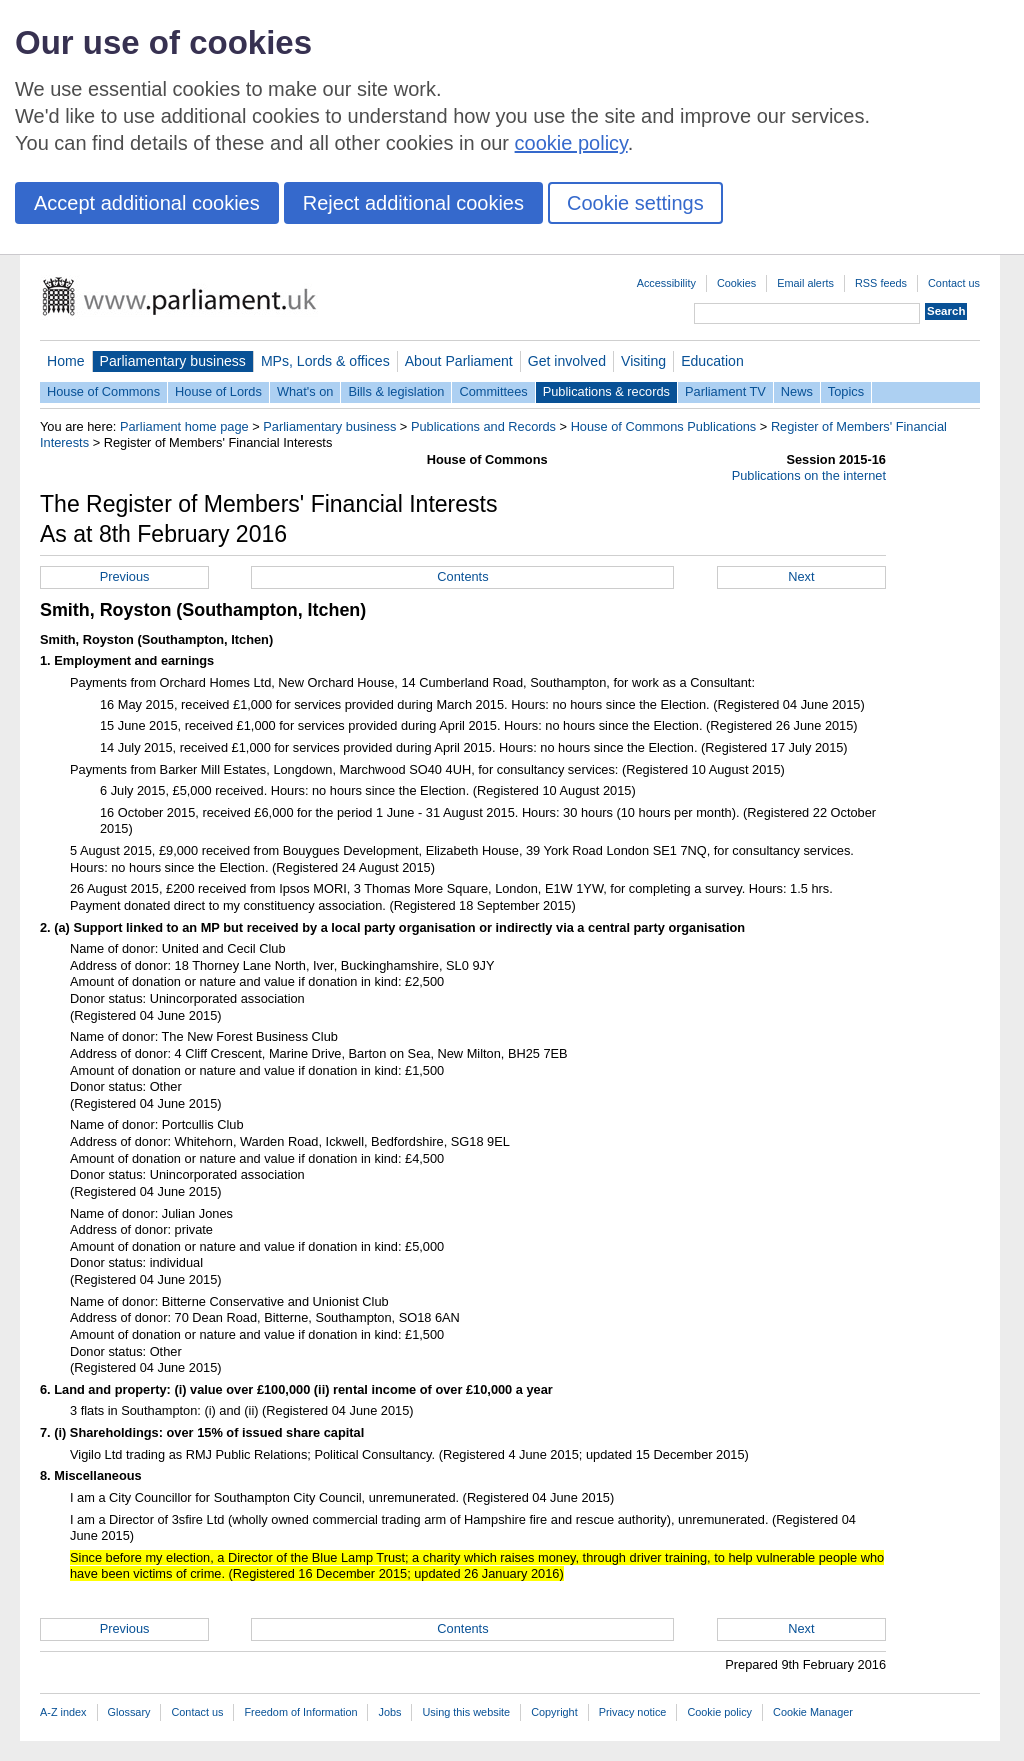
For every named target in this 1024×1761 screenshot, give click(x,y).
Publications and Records (483, 426)
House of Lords (218, 391)
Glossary (129, 1712)
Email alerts (805, 283)
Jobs (389, 1712)
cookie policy (571, 143)
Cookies (736, 283)
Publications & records (606, 391)
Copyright (554, 1712)
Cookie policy (719, 1712)
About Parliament (459, 361)
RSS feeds (881, 283)
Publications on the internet (809, 475)
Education (712, 361)
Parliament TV (725, 391)
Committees (493, 391)
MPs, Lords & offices (325, 361)
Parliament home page (184, 426)
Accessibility (666, 283)
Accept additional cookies (147, 203)
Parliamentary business (173, 361)
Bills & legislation (396, 391)
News (797, 391)
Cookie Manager (813, 1712)
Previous (125, 576)
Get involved (567, 361)
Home (66, 361)
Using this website (466, 1712)
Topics (846, 391)
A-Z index (63, 1712)
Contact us (954, 283)
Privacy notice (633, 1712)
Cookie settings (635, 203)
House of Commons (103, 391)
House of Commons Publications (664, 426)
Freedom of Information (300, 1712)
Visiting (643, 361)
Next (801, 576)
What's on (305, 391)
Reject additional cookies (413, 203)
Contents (462, 576)
